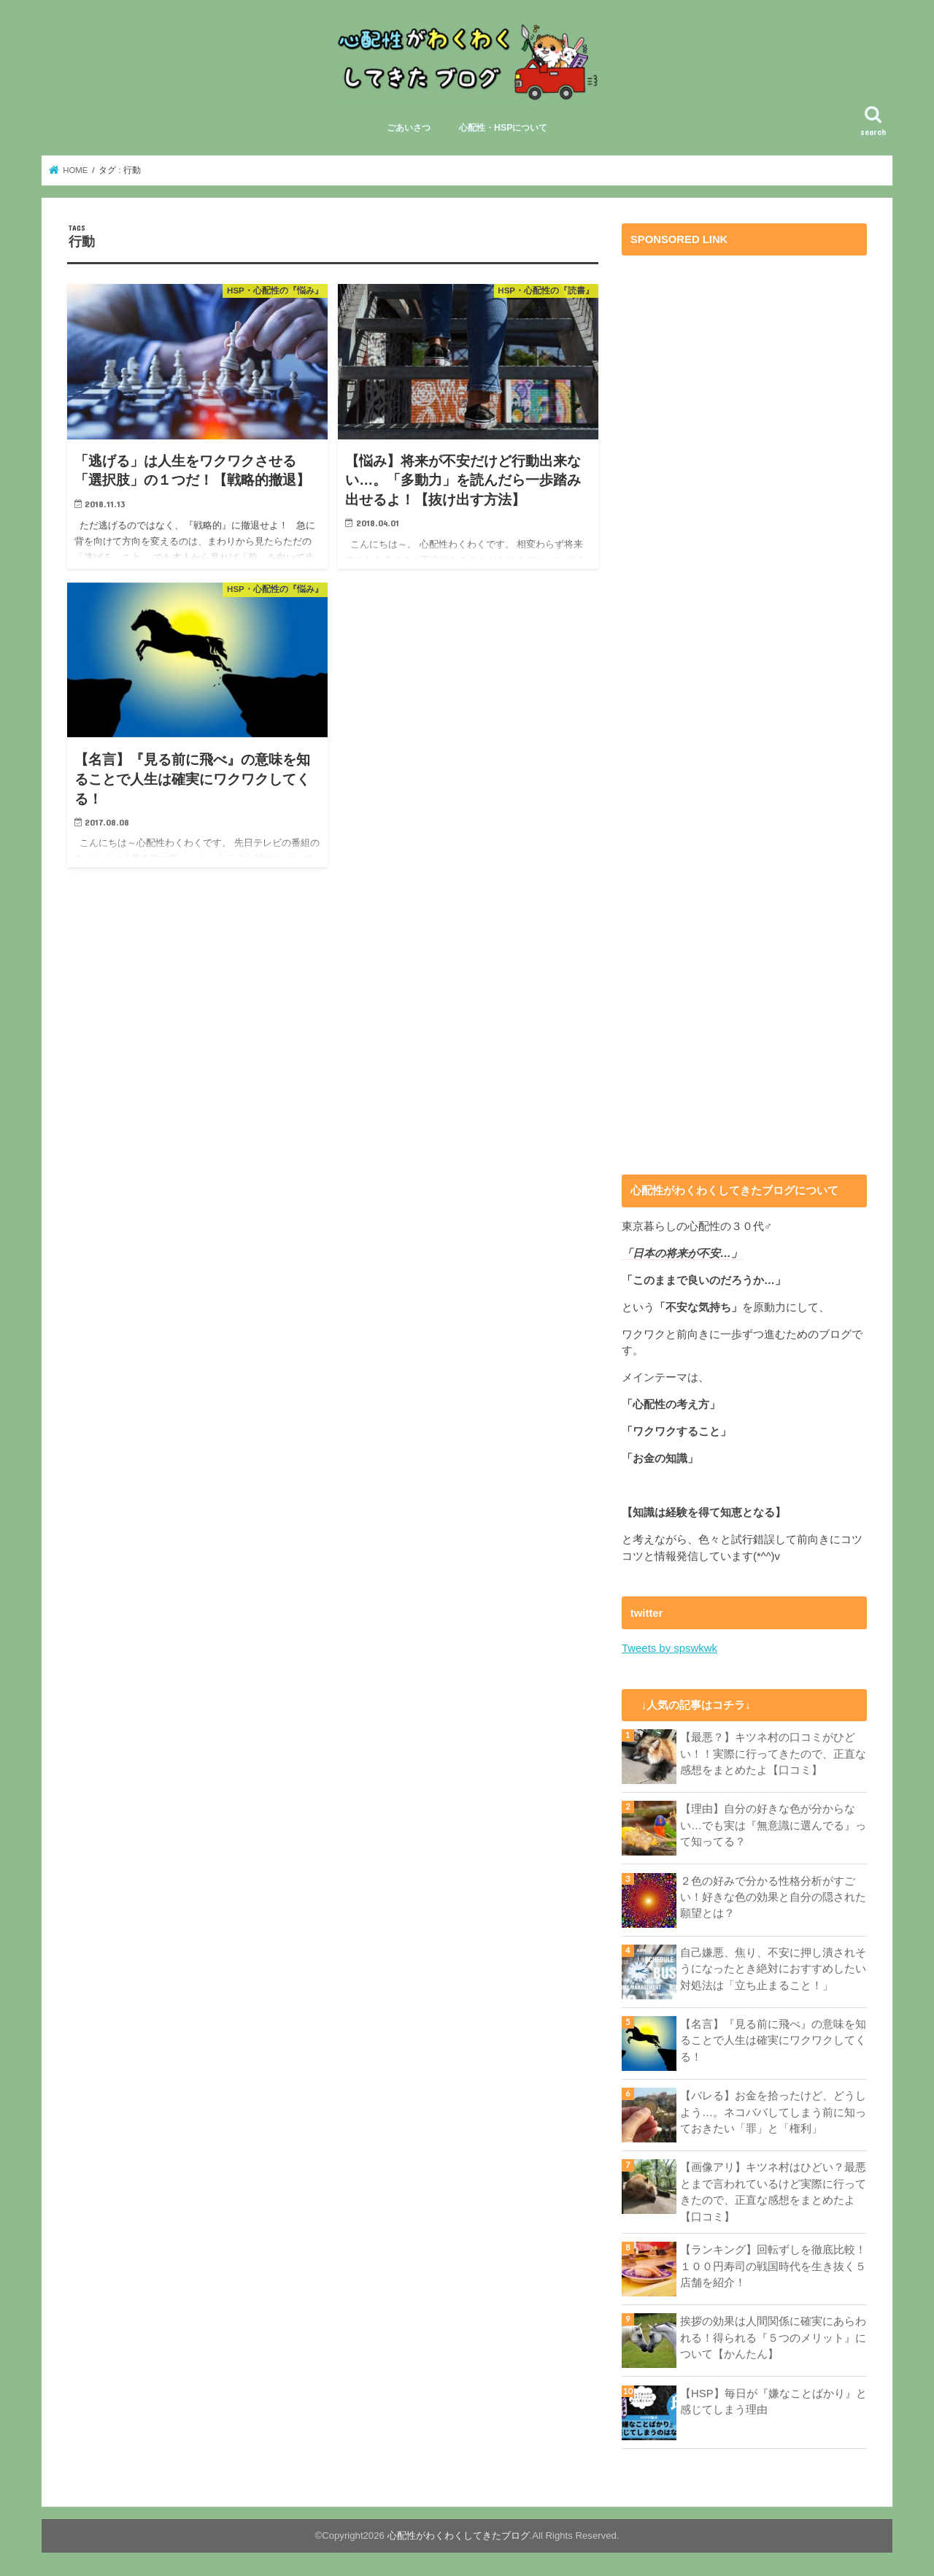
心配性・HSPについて (503, 128)
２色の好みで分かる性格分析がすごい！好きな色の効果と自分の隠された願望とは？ (773, 1896)
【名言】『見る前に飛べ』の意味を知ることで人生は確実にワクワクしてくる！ (773, 2040)
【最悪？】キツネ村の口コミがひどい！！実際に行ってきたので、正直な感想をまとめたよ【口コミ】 (773, 1753)
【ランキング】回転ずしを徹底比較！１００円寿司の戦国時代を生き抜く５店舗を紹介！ (773, 2265)
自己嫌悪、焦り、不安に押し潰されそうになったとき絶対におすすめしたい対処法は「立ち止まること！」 (773, 1969)
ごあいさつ (409, 128)
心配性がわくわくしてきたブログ (458, 2534)
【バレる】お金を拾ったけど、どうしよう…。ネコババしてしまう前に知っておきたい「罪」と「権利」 (773, 2112)
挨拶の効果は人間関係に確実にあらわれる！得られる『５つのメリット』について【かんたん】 (773, 2337)
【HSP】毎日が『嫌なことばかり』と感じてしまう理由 (773, 2401)
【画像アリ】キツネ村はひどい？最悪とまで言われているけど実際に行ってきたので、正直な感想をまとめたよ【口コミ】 (773, 2191)
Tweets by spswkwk (669, 1648)
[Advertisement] (744, 704)
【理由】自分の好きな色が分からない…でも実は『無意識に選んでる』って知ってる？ (773, 1825)
